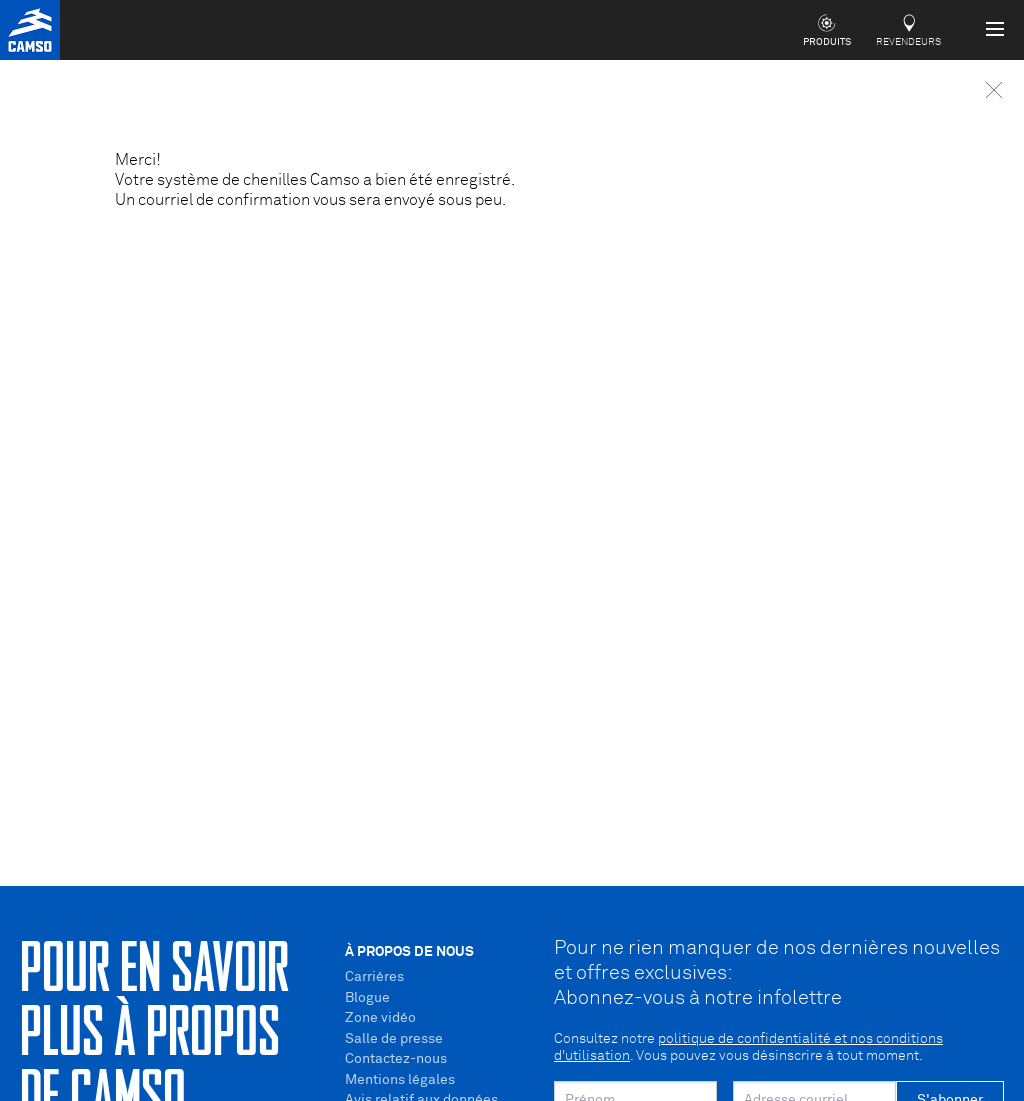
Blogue (367, 998)
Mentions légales (400, 1080)
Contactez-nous (396, 1059)
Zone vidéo (380, 1018)
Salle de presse (394, 1039)
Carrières (374, 977)
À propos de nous (409, 952)
